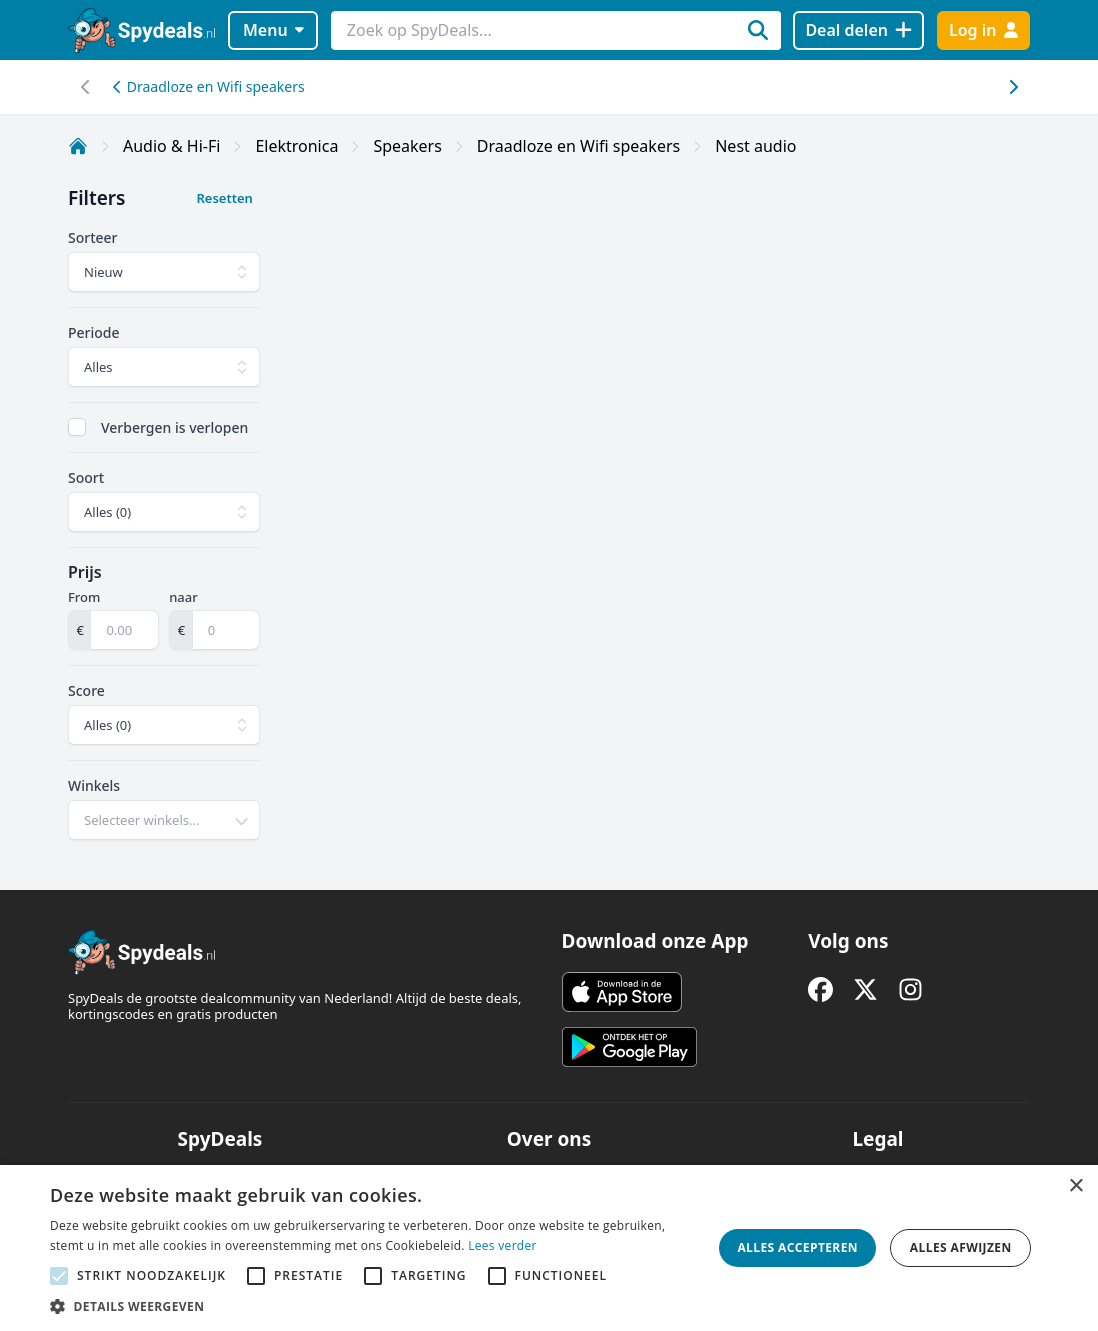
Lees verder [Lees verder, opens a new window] (502, 1245)
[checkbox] (77, 427)
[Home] (78, 146)
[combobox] (164, 820)
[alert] (549, 1248)
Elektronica (296, 146)
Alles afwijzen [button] (961, 1247)
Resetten (224, 198)
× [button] (1075, 1186)
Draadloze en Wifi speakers (209, 86)
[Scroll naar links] (1012, 87)
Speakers (407, 146)
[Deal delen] (858, 30)
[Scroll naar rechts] (85, 87)
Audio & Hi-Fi (171, 146)
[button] (371, 1306)
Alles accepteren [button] (797, 1247)
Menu (273, 30)
